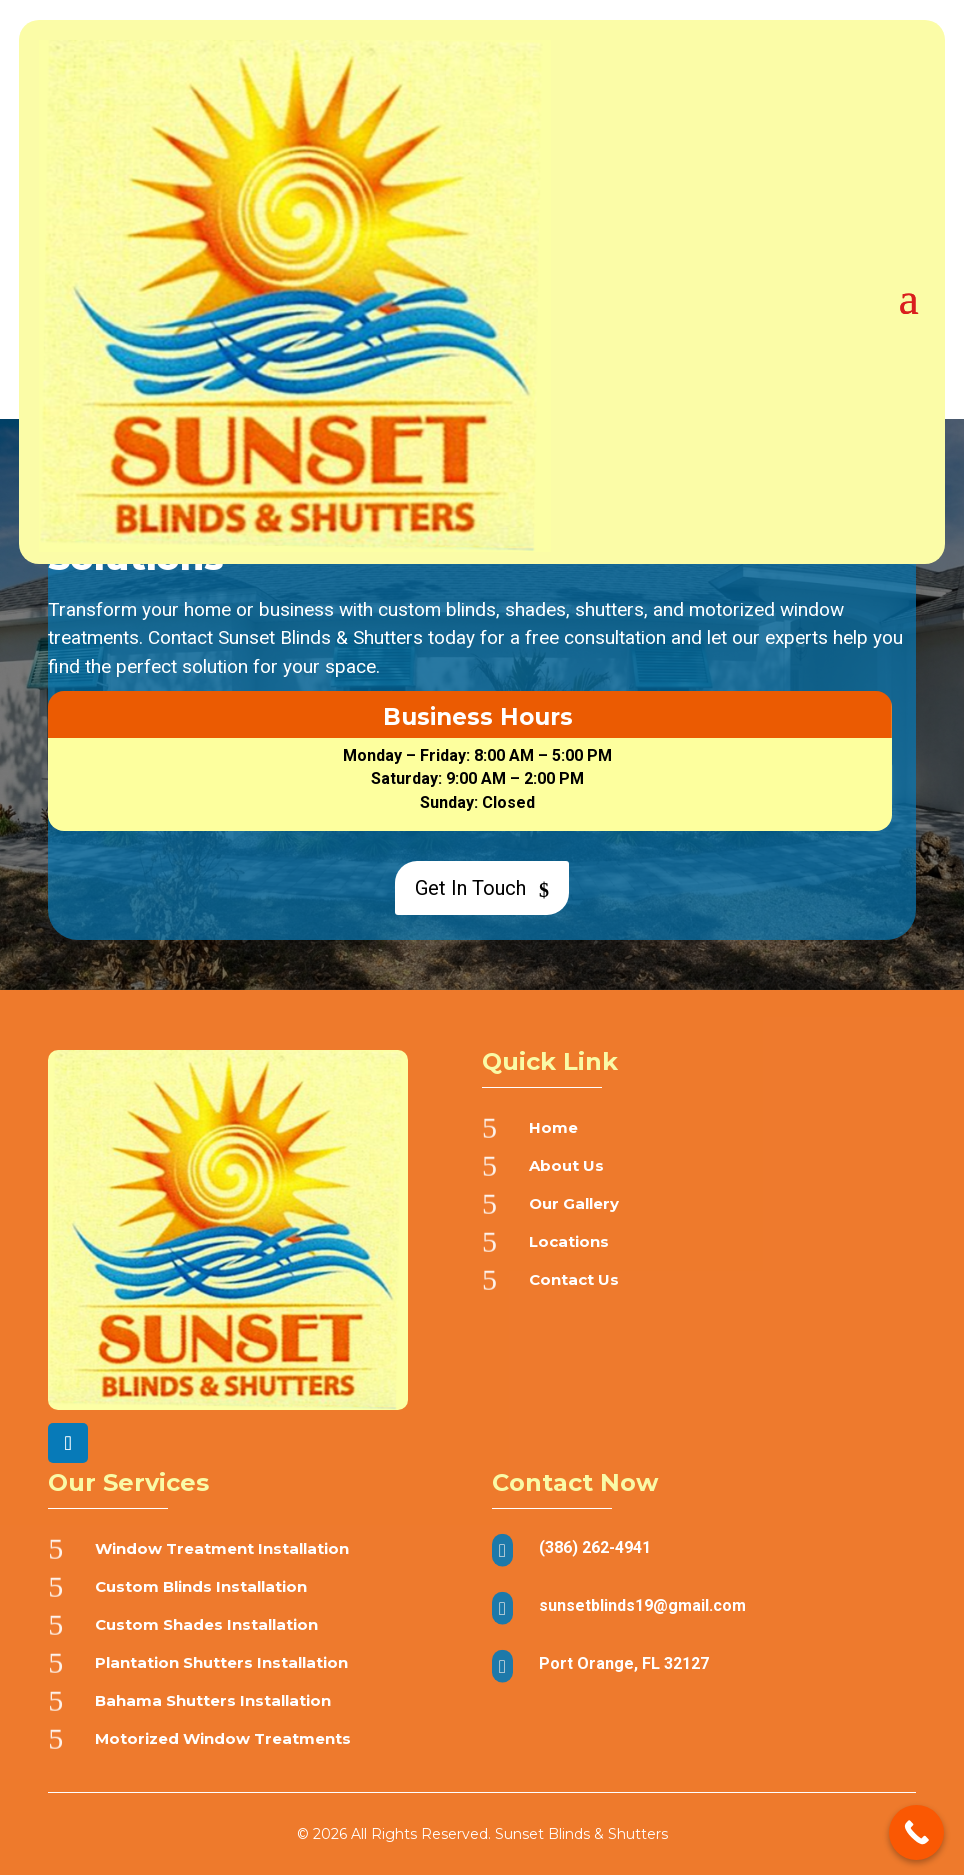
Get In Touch (479, 888)
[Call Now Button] (916, 1832)
